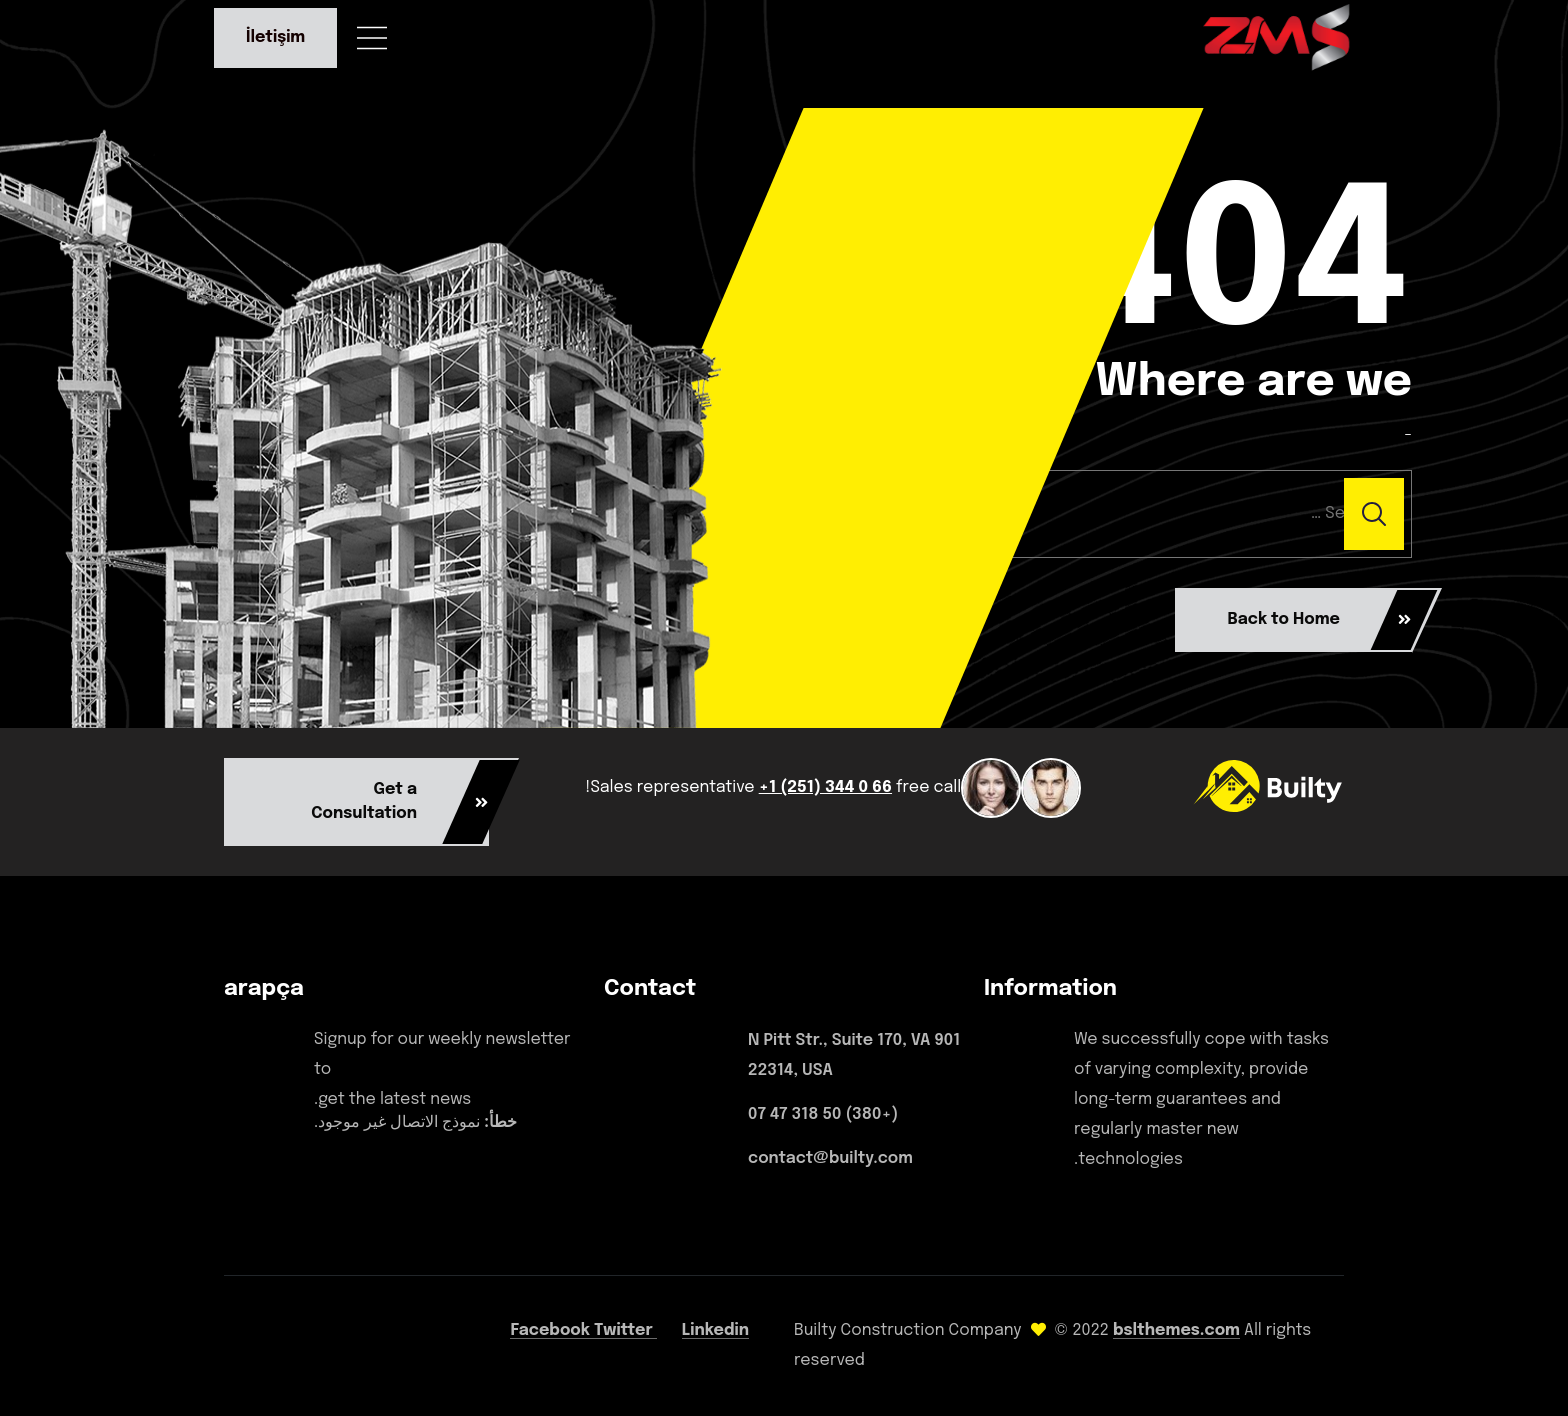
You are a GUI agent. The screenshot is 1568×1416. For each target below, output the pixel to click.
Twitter (625, 1330)
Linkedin (715, 1330)
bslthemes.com (1176, 1330)
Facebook (552, 1330)
